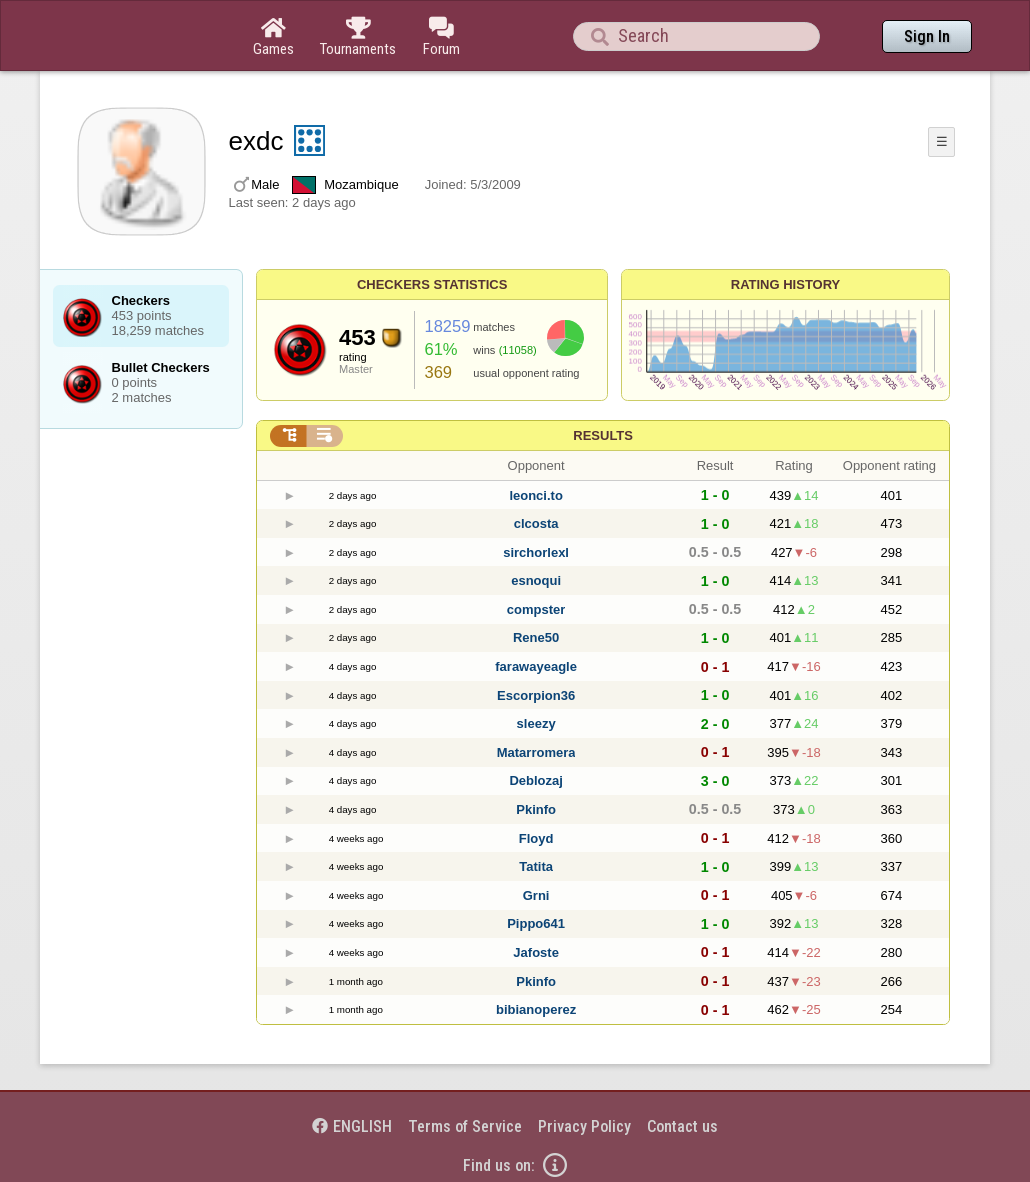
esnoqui (536, 580)
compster (536, 609)
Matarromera (536, 752)
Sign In (927, 36)
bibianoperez (536, 1009)
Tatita (536, 866)
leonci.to (535, 495)
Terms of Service (465, 1126)
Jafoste (536, 952)
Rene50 (536, 637)
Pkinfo (536, 809)
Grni (536, 895)
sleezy (536, 723)
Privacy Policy (584, 1126)
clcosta (536, 523)
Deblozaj (535, 780)
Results (603, 435)
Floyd (536, 838)
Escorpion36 (536, 695)
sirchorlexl (536, 552)
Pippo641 (536, 923)
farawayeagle (536, 666)
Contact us (682, 1126)
